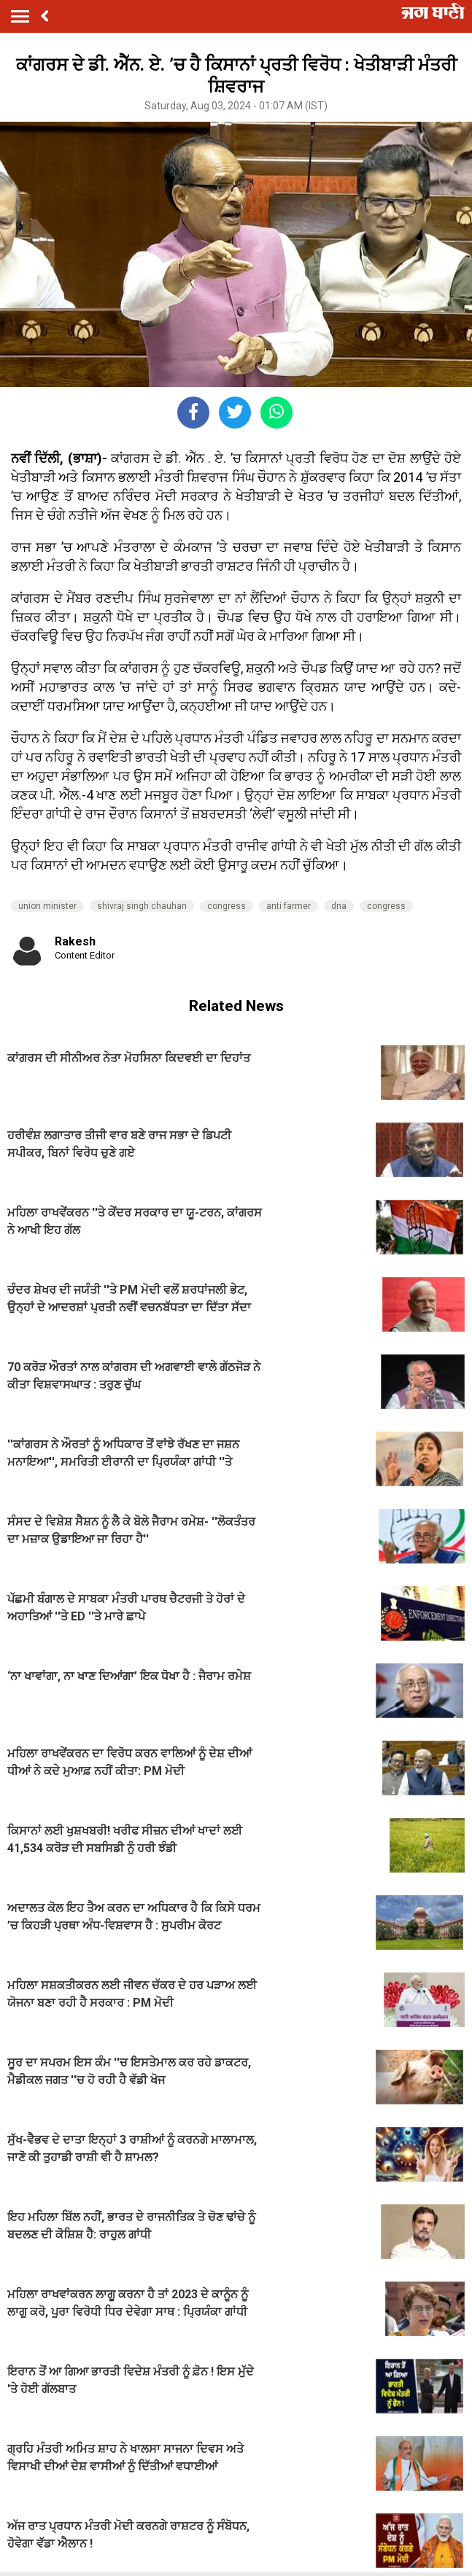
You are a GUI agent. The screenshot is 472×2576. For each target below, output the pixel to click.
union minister (47, 906)
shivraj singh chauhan (142, 906)
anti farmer (288, 906)
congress (226, 906)
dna (339, 906)
